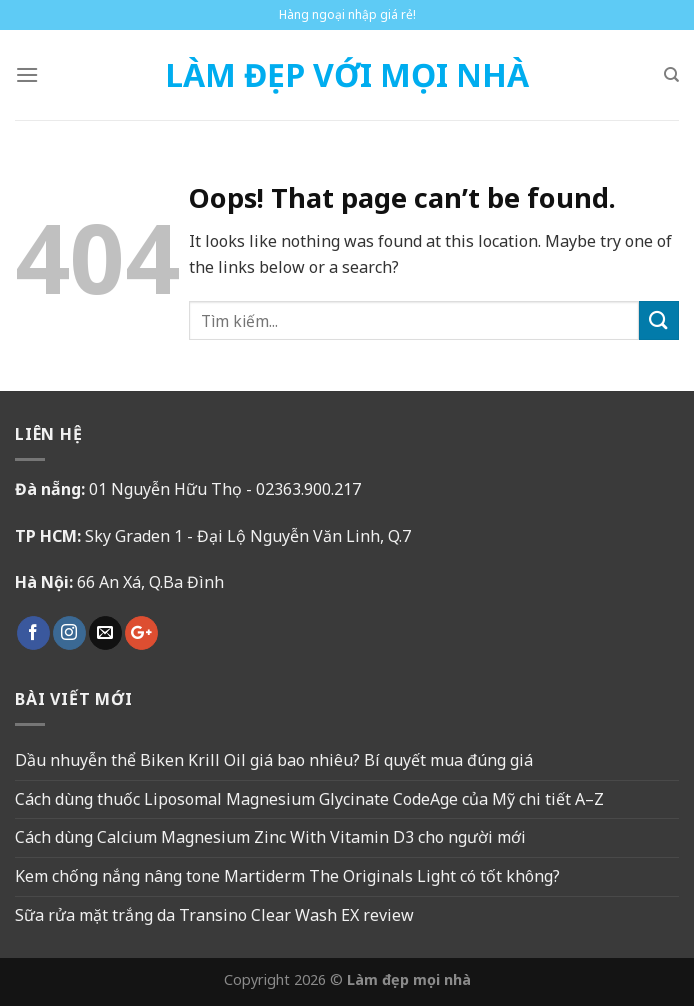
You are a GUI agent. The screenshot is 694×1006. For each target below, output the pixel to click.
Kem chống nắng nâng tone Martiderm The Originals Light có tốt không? (287, 876)
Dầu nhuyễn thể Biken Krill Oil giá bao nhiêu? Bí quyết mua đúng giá (274, 760)
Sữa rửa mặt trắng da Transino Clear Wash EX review (214, 915)
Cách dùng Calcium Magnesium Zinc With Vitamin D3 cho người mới (270, 837)
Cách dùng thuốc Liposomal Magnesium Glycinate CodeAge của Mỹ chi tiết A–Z (309, 799)
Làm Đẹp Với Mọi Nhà (347, 75)
